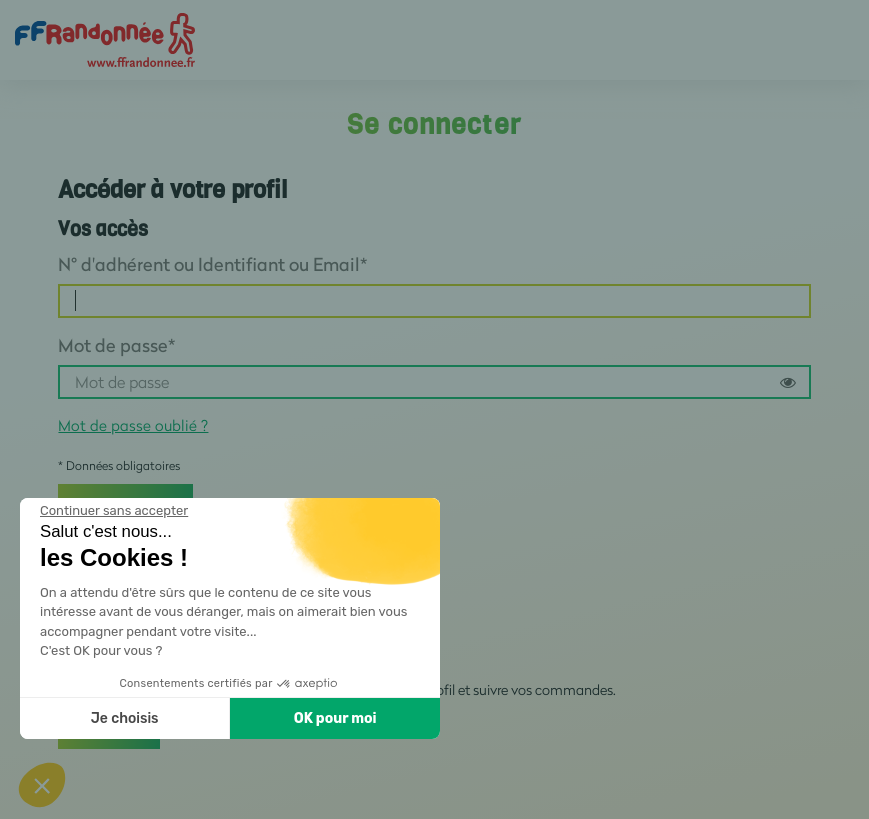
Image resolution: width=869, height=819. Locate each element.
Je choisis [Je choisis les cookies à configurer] (125, 718)
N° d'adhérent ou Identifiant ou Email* (212, 264)
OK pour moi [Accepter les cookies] (335, 718)
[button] (42, 785)
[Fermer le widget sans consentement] (114, 511)
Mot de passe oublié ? (133, 425)
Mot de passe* (116, 345)
